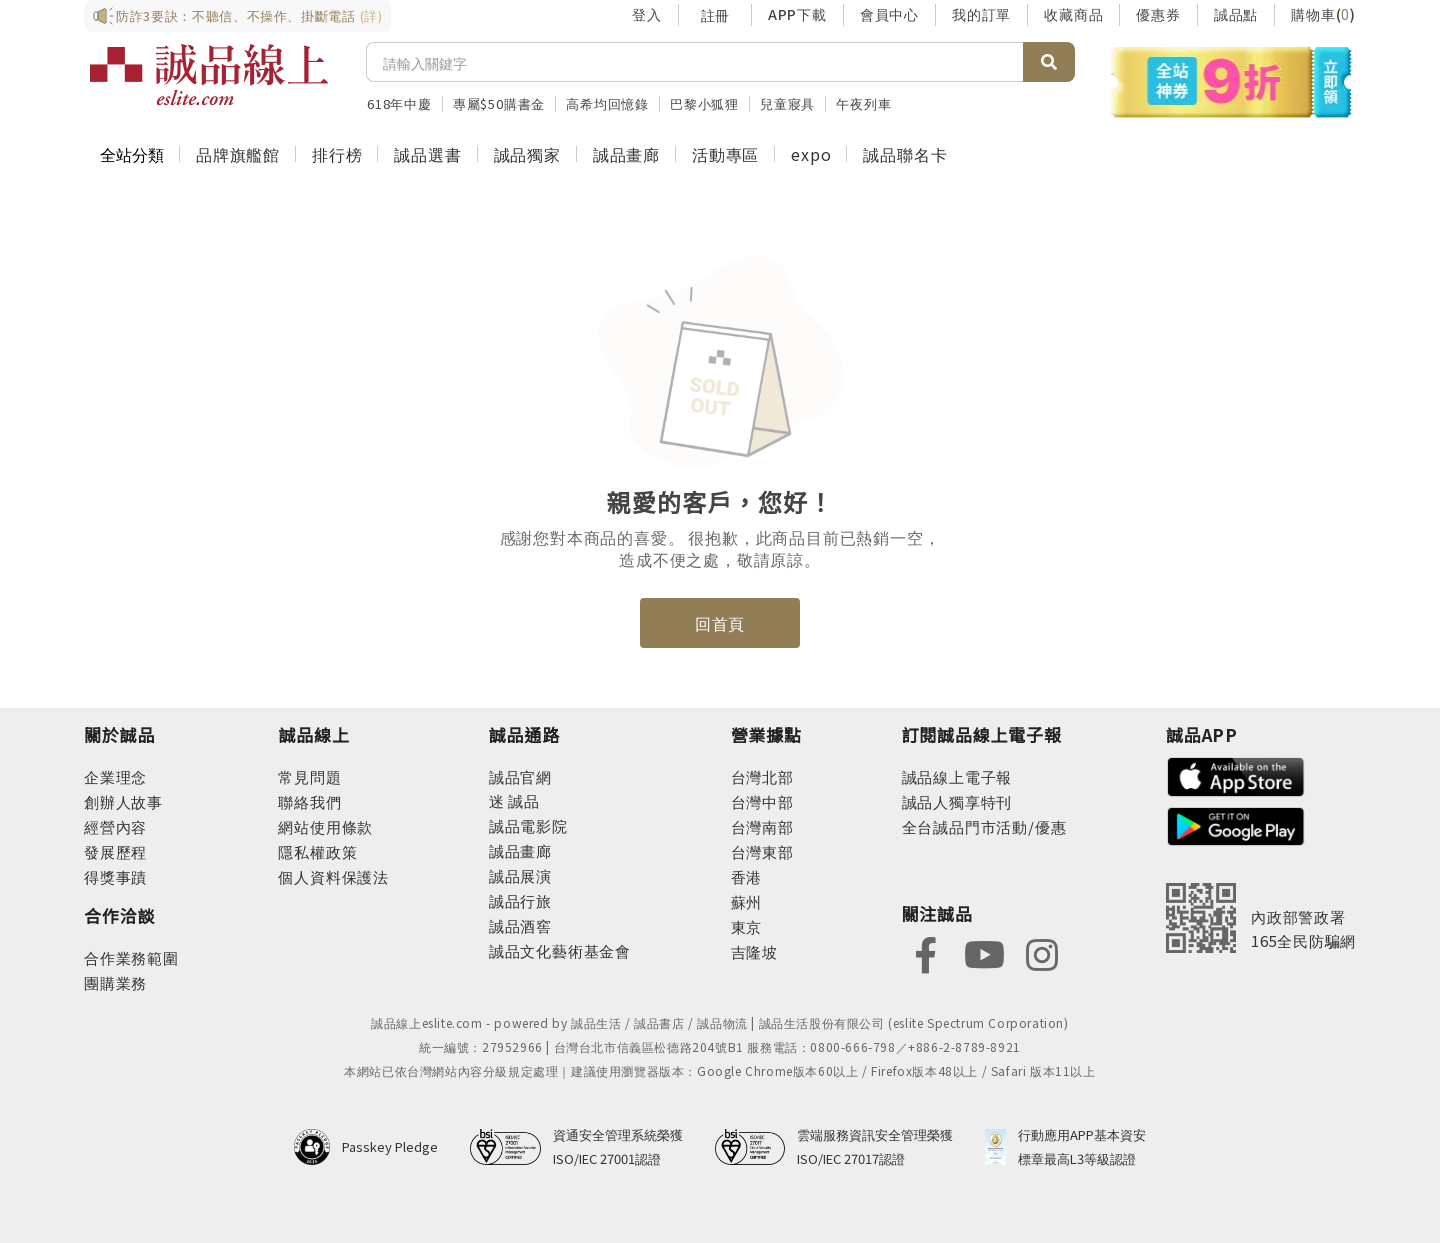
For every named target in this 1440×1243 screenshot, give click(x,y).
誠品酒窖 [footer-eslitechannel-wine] (520, 925)
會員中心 (889, 14)
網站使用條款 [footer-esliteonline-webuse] (325, 826)
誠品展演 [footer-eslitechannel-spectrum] (520, 875)
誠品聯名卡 (905, 154)
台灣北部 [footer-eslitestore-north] (762, 776)
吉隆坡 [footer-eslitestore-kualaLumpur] (754, 951)
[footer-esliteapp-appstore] (1236, 774)
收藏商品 (1073, 14)
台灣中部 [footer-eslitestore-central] (762, 801)
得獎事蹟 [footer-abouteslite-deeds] (115, 876)
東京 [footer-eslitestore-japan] (747, 926)
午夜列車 (863, 103)
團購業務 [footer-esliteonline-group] (115, 982)
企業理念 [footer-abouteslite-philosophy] (115, 776)
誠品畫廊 (626, 154)
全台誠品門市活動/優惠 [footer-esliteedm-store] (984, 826)
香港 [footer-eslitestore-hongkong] (747, 876)
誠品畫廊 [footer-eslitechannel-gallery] (520, 850)
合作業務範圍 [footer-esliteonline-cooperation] (131, 957)
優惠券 (1158, 14)
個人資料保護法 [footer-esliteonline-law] (333, 876)
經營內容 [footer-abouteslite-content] (115, 826)
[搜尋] (695, 62)
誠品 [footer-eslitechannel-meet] (522, 800)
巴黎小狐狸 (704, 103)
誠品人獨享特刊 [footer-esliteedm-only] (957, 801)
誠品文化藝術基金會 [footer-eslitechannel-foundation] (560, 950)
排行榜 (337, 154)
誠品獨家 (527, 154)
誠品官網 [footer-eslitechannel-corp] (520, 776)
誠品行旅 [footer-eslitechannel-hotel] (520, 900)
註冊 (715, 15)
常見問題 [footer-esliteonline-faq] (309, 776)
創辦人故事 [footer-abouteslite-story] (123, 801)
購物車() (1323, 14)
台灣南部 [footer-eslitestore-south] (762, 826)
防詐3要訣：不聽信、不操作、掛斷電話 (237, 16)
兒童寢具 (787, 103)
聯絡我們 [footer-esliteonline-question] (309, 801)
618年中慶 (399, 103)
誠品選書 (427, 154)
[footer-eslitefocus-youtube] (984, 952)
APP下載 (797, 14)
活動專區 (725, 154)
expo (811, 154)
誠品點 (1236, 14)
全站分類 (132, 154)
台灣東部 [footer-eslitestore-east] (762, 851)
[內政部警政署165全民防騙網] (1261, 918)
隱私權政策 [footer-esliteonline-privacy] (317, 851)
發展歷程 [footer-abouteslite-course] (115, 851)
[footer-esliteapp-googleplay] (1236, 824)
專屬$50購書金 (499, 103)
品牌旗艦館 (238, 154)
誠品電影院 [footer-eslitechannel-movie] (528, 825)
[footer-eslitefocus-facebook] (926, 952)
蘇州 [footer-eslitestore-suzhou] (747, 901)
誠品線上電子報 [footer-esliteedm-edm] (957, 776)
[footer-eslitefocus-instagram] (1042, 952)
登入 (647, 14)
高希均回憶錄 (607, 103)
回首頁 (720, 623)
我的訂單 (981, 14)
